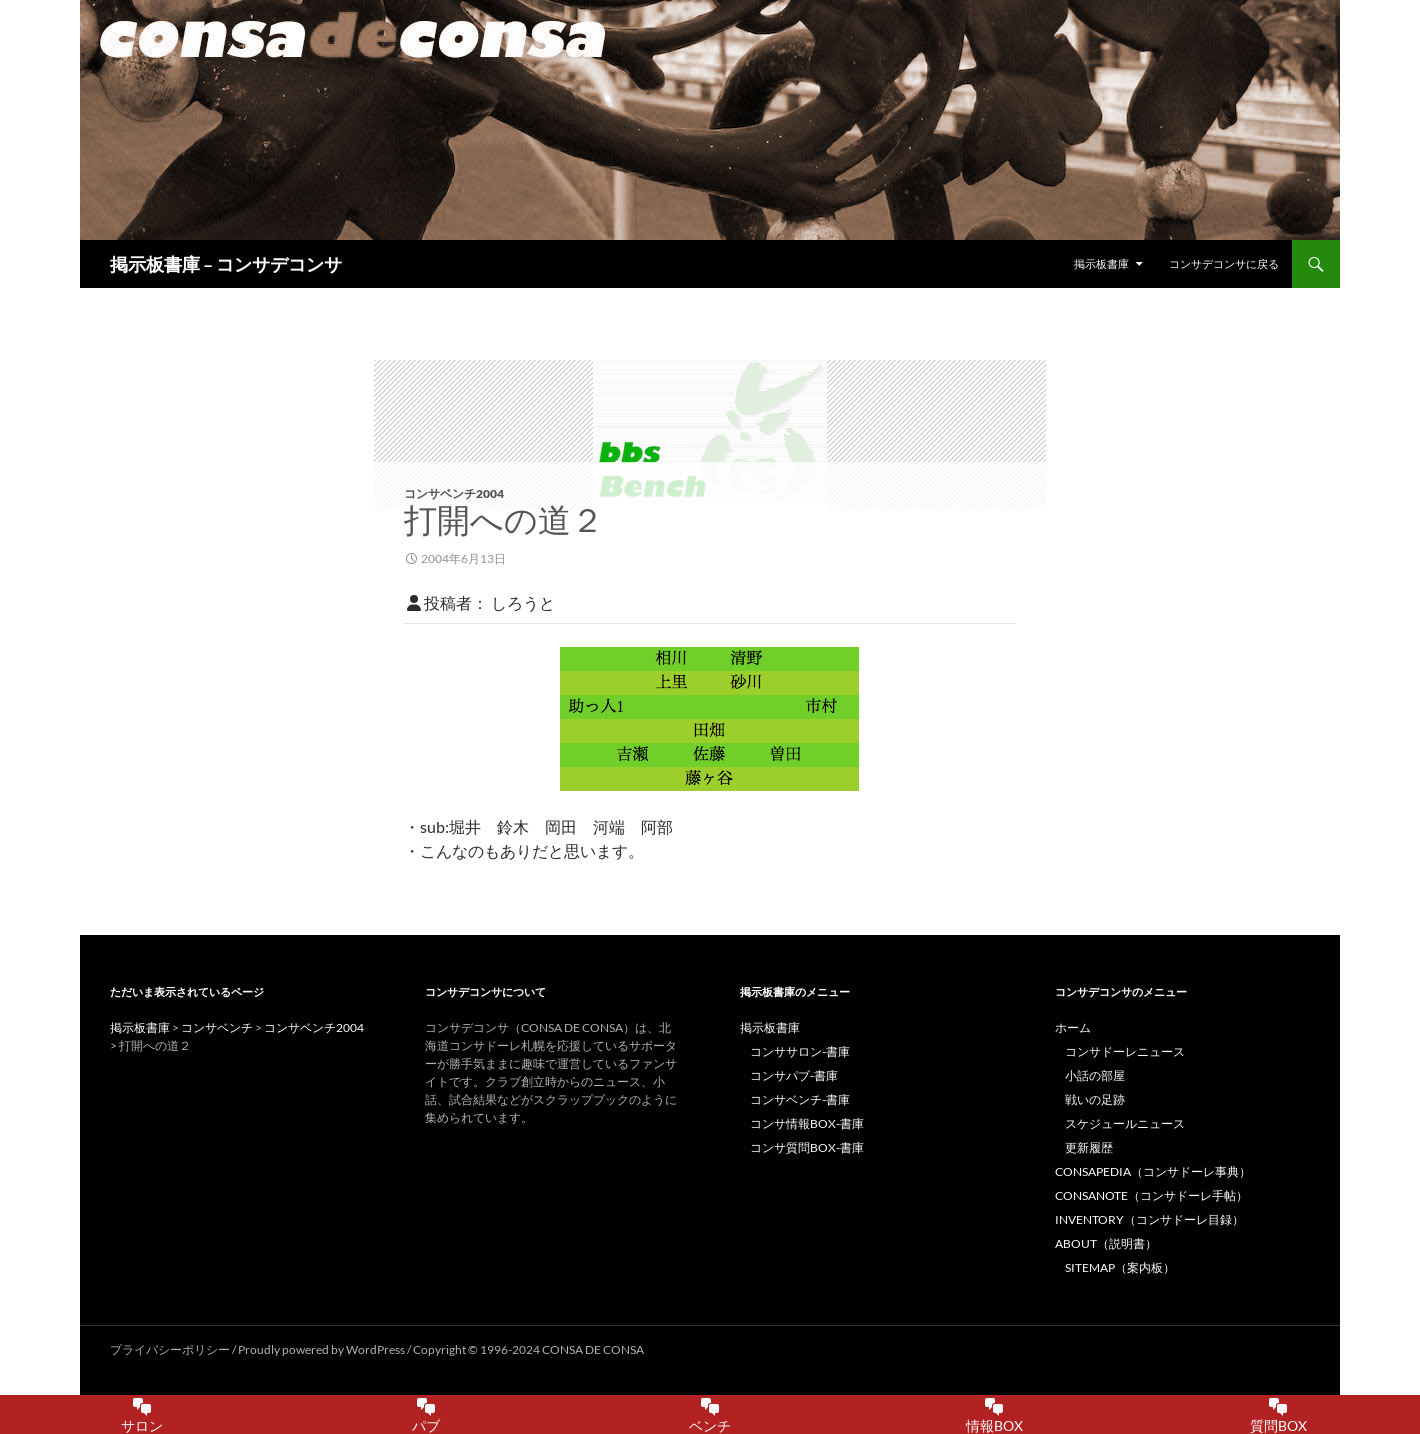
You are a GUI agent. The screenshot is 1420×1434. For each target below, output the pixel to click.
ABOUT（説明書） (1106, 1243)
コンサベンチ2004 (454, 493)
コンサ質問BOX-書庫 (807, 1147)
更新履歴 (1089, 1147)
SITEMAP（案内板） (1120, 1267)
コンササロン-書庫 (800, 1051)
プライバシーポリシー (170, 1349)
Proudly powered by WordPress (322, 1349)
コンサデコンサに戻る (1224, 263)
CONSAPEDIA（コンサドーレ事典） (1153, 1171)
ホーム (1073, 1027)
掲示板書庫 (1101, 263)
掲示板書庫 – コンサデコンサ (226, 264)
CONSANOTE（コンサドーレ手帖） (1151, 1195)
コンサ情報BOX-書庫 (807, 1123)
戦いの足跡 (1095, 1099)
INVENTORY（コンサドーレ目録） (1149, 1219)
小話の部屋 (1095, 1075)
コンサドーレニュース (1125, 1051)
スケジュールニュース (1125, 1123)
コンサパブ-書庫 (794, 1075)
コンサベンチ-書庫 (800, 1099)
